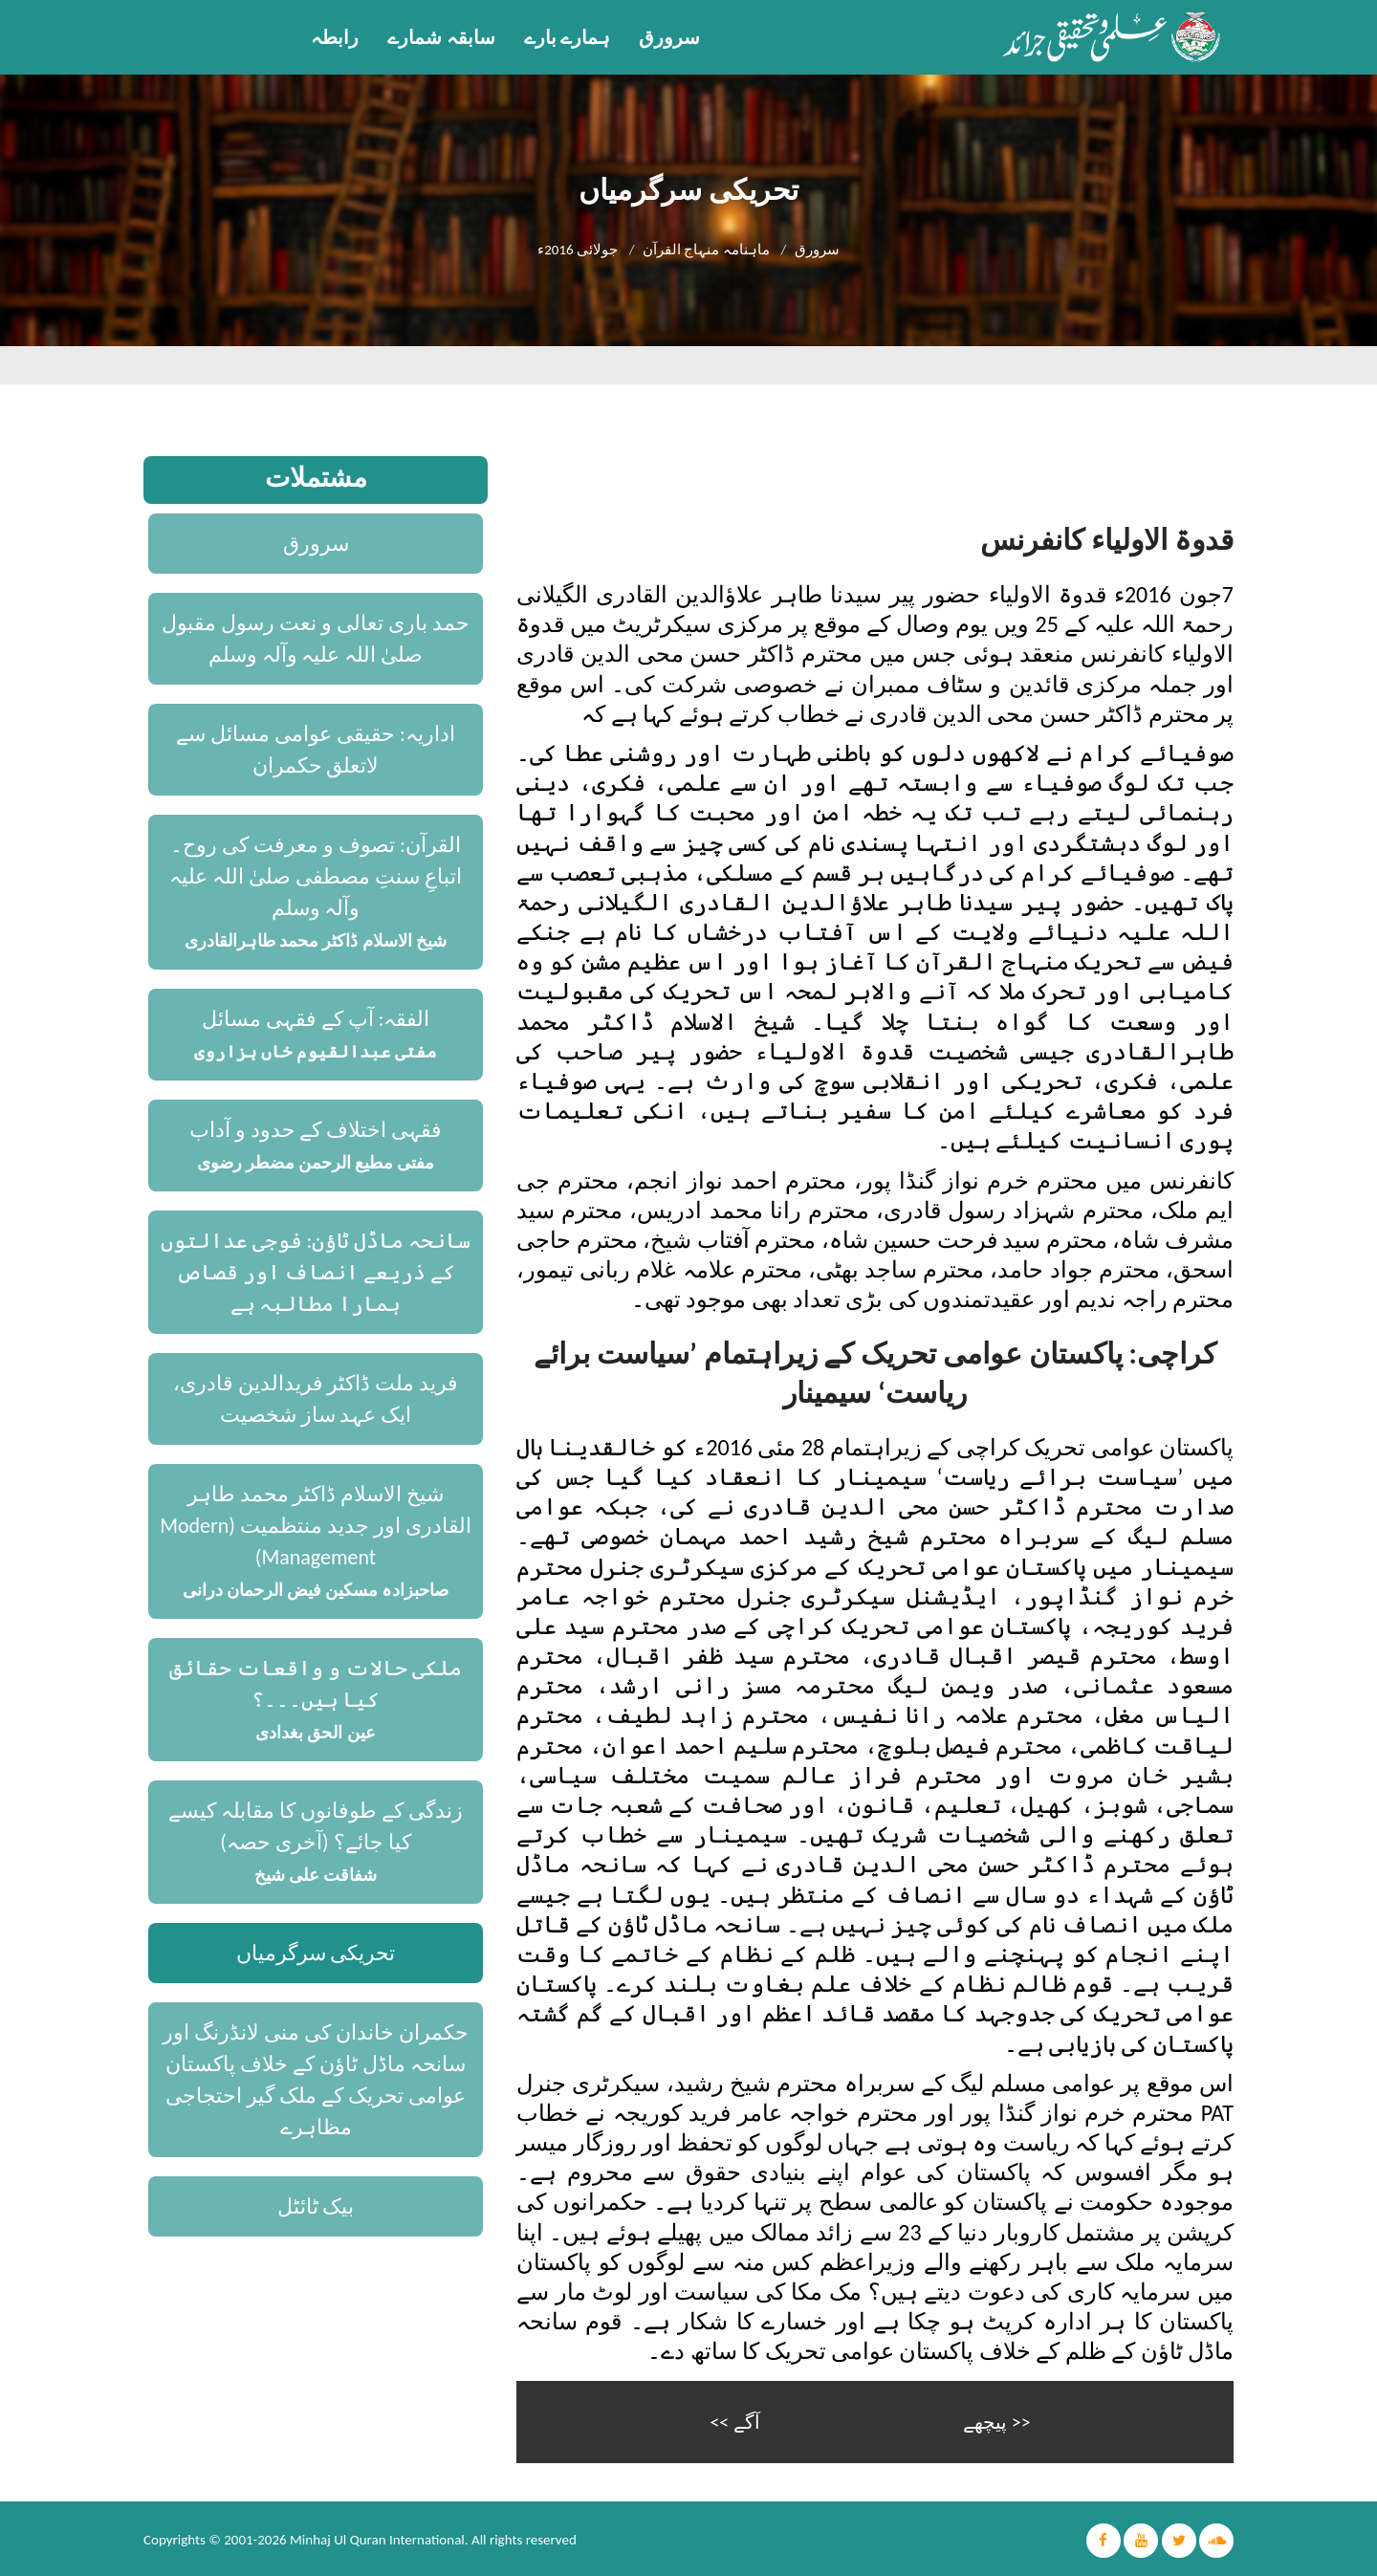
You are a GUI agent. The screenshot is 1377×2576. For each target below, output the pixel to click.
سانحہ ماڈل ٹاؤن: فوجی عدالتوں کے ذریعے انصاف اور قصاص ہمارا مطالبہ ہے (316, 1272)
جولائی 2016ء (577, 249)
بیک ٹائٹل (316, 2206)
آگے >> (734, 2420)
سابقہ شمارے (441, 37)
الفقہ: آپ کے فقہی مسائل (316, 1019)
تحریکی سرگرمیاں (316, 1953)
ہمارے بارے (567, 37)
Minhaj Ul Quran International (377, 2537)
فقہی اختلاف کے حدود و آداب (316, 1130)
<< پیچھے (996, 2420)
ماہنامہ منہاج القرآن (706, 249)
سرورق (669, 37)
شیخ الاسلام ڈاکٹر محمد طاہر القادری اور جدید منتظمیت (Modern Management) (315, 1525)
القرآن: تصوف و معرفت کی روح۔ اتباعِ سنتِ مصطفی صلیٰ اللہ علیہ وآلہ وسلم (315, 876)
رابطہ (335, 37)
